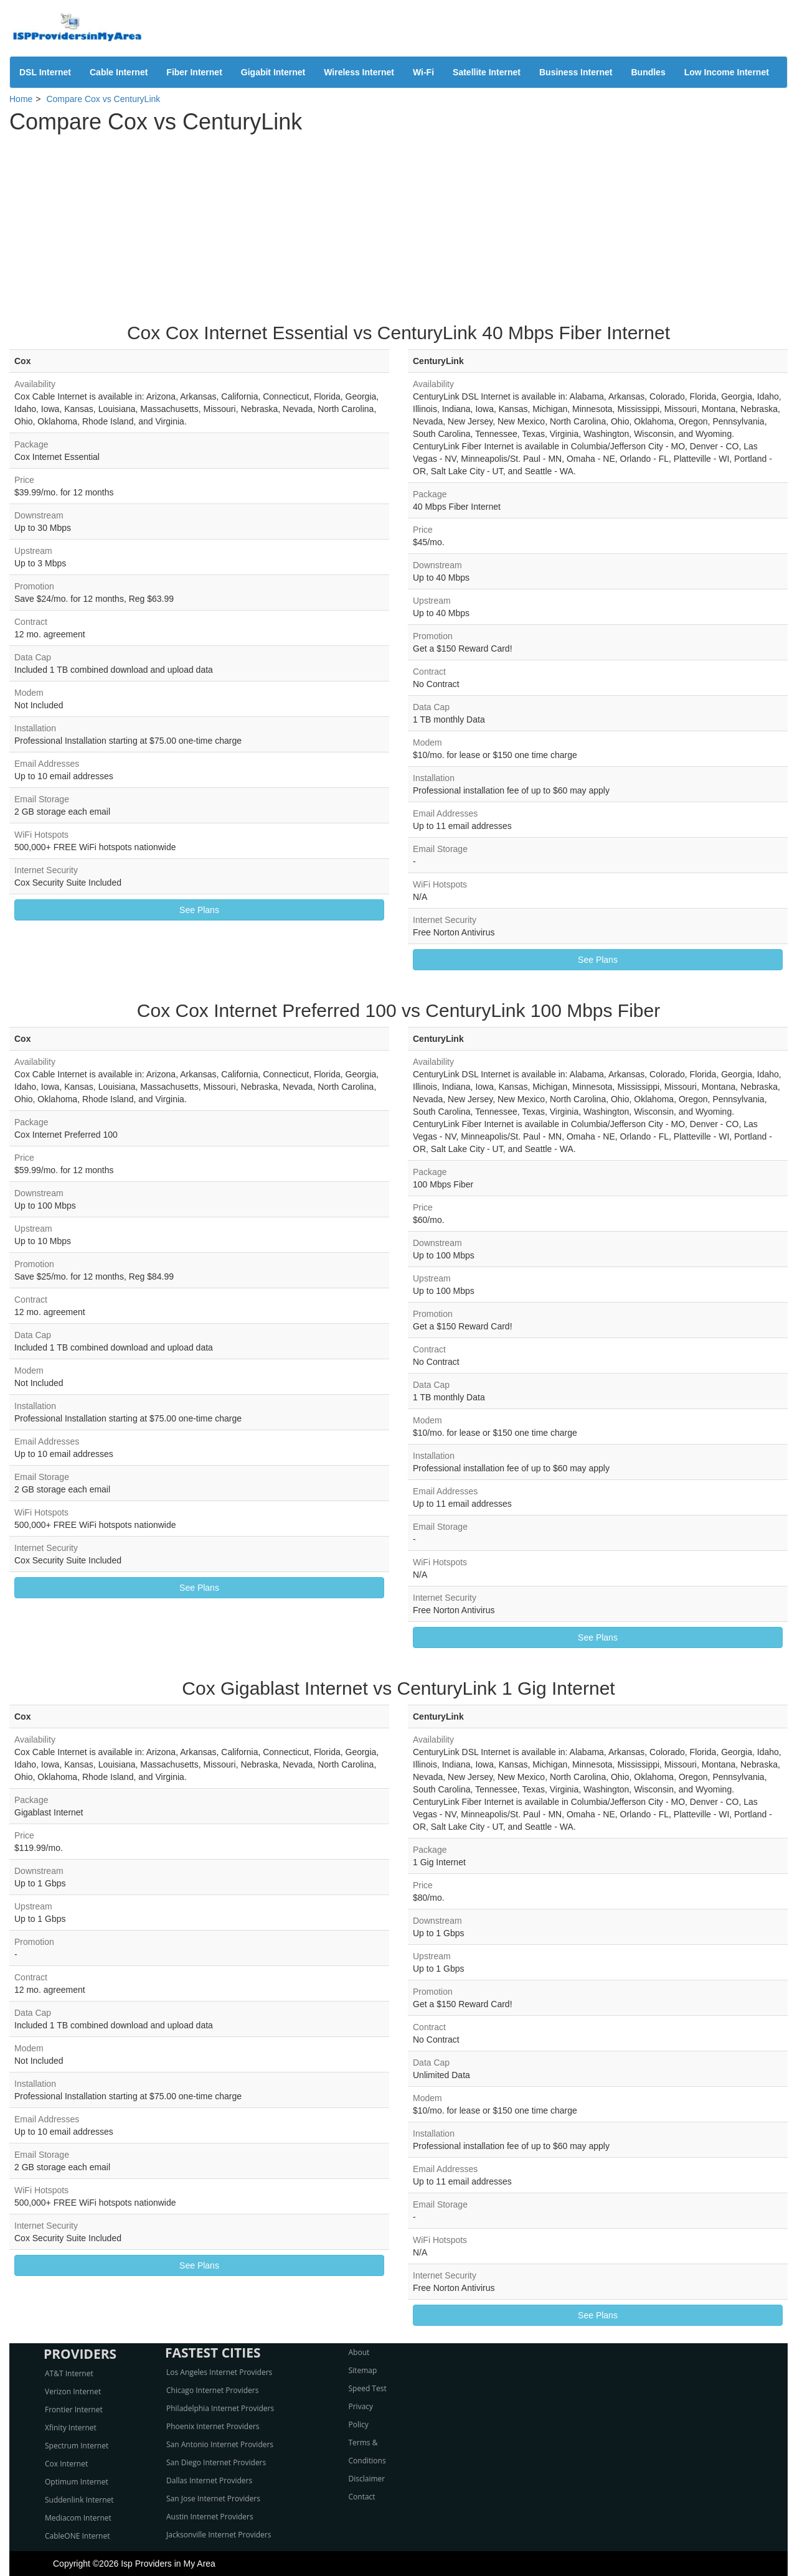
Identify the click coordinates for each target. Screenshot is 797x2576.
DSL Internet (45, 72)
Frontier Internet (74, 2409)
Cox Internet (66, 2463)
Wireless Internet (359, 72)
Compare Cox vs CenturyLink (103, 99)
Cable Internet (119, 72)
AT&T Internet (69, 2373)
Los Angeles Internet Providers (219, 2372)
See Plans (199, 910)
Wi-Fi (423, 72)
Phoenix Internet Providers (213, 2426)
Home (20, 99)
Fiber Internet (194, 72)
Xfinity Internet (71, 2427)
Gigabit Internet (273, 72)
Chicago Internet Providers (212, 2390)
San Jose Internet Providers (213, 2498)
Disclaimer (367, 2478)
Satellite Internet (487, 72)
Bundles (648, 72)
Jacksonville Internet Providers (218, 2534)
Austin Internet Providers (209, 2516)
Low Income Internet (726, 72)
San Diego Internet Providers (216, 2462)
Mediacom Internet (78, 2518)
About (359, 2352)
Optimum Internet (76, 2481)
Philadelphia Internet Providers (220, 2408)
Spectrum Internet (76, 2445)
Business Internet (575, 72)
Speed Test (368, 2388)
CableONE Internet (77, 2536)
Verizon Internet (73, 2391)
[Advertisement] (398, 223)
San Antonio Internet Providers (219, 2444)
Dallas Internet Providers (209, 2480)
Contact (362, 2496)
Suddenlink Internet (79, 2499)
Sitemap (363, 2370)
